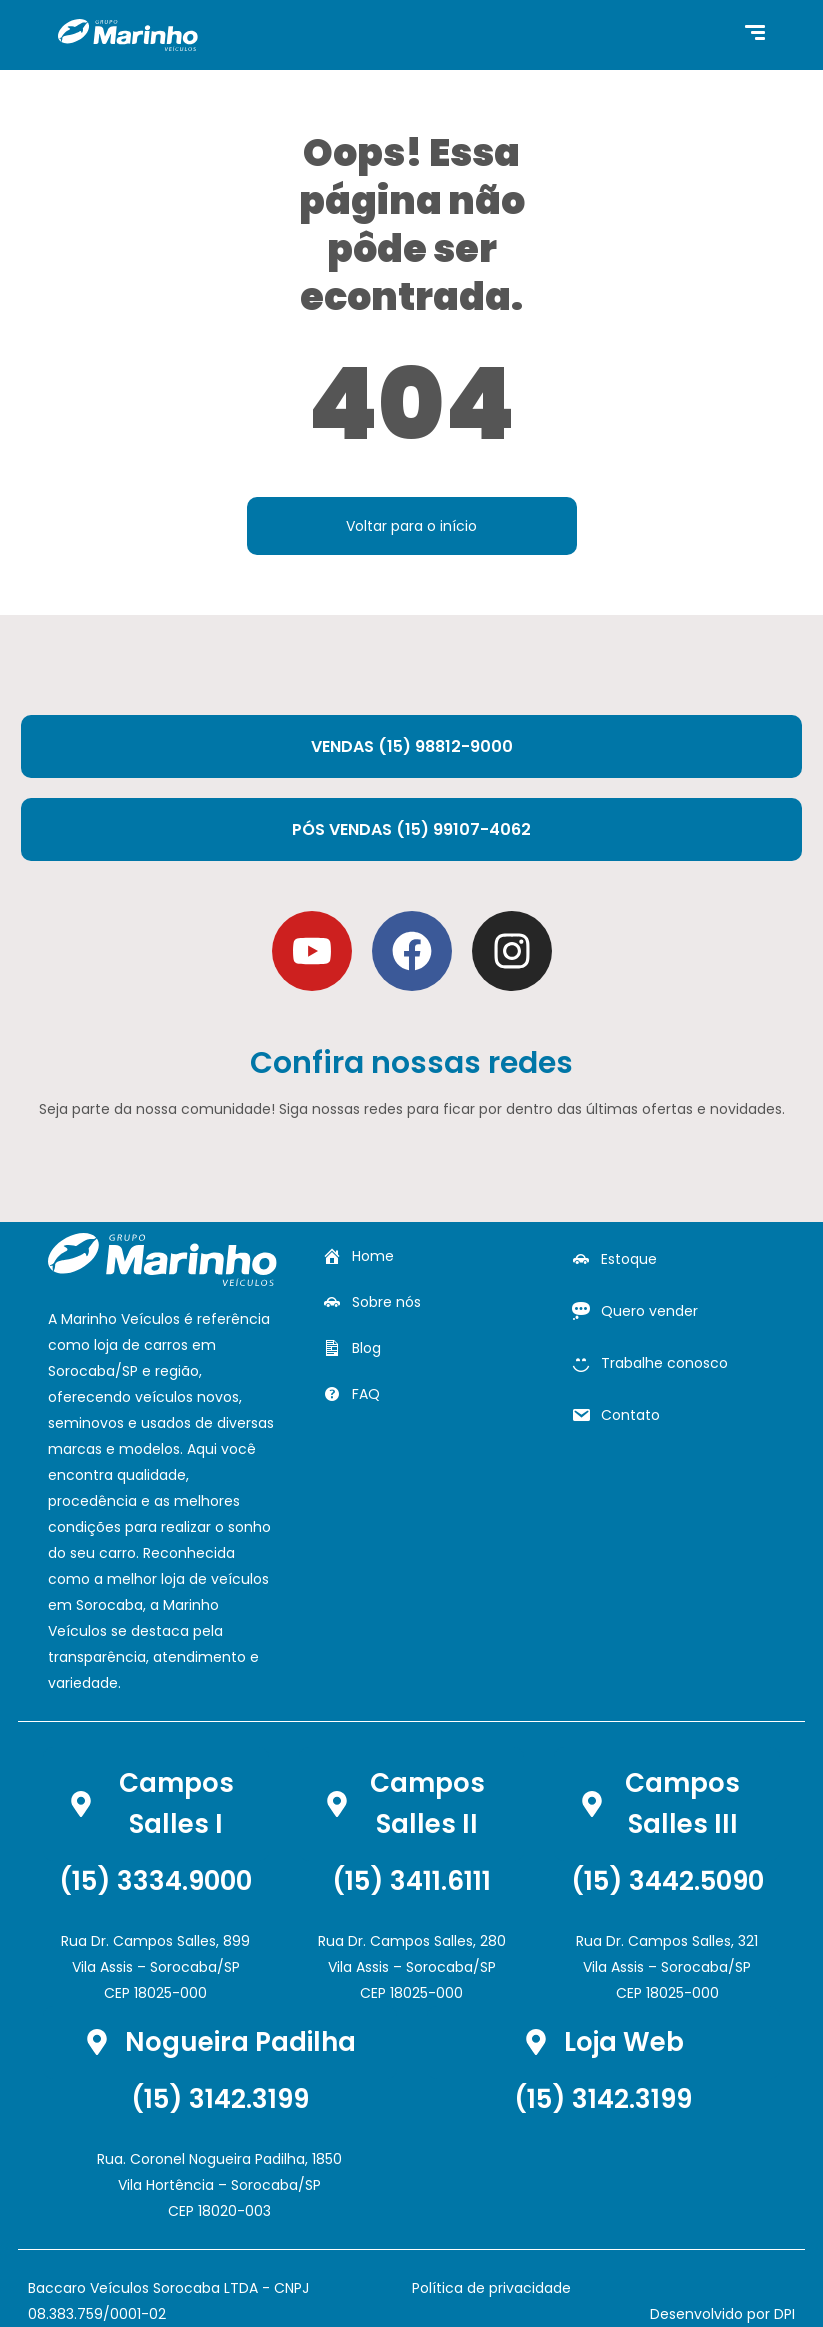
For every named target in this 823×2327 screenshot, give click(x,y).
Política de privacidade (491, 2288)
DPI (784, 2314)
